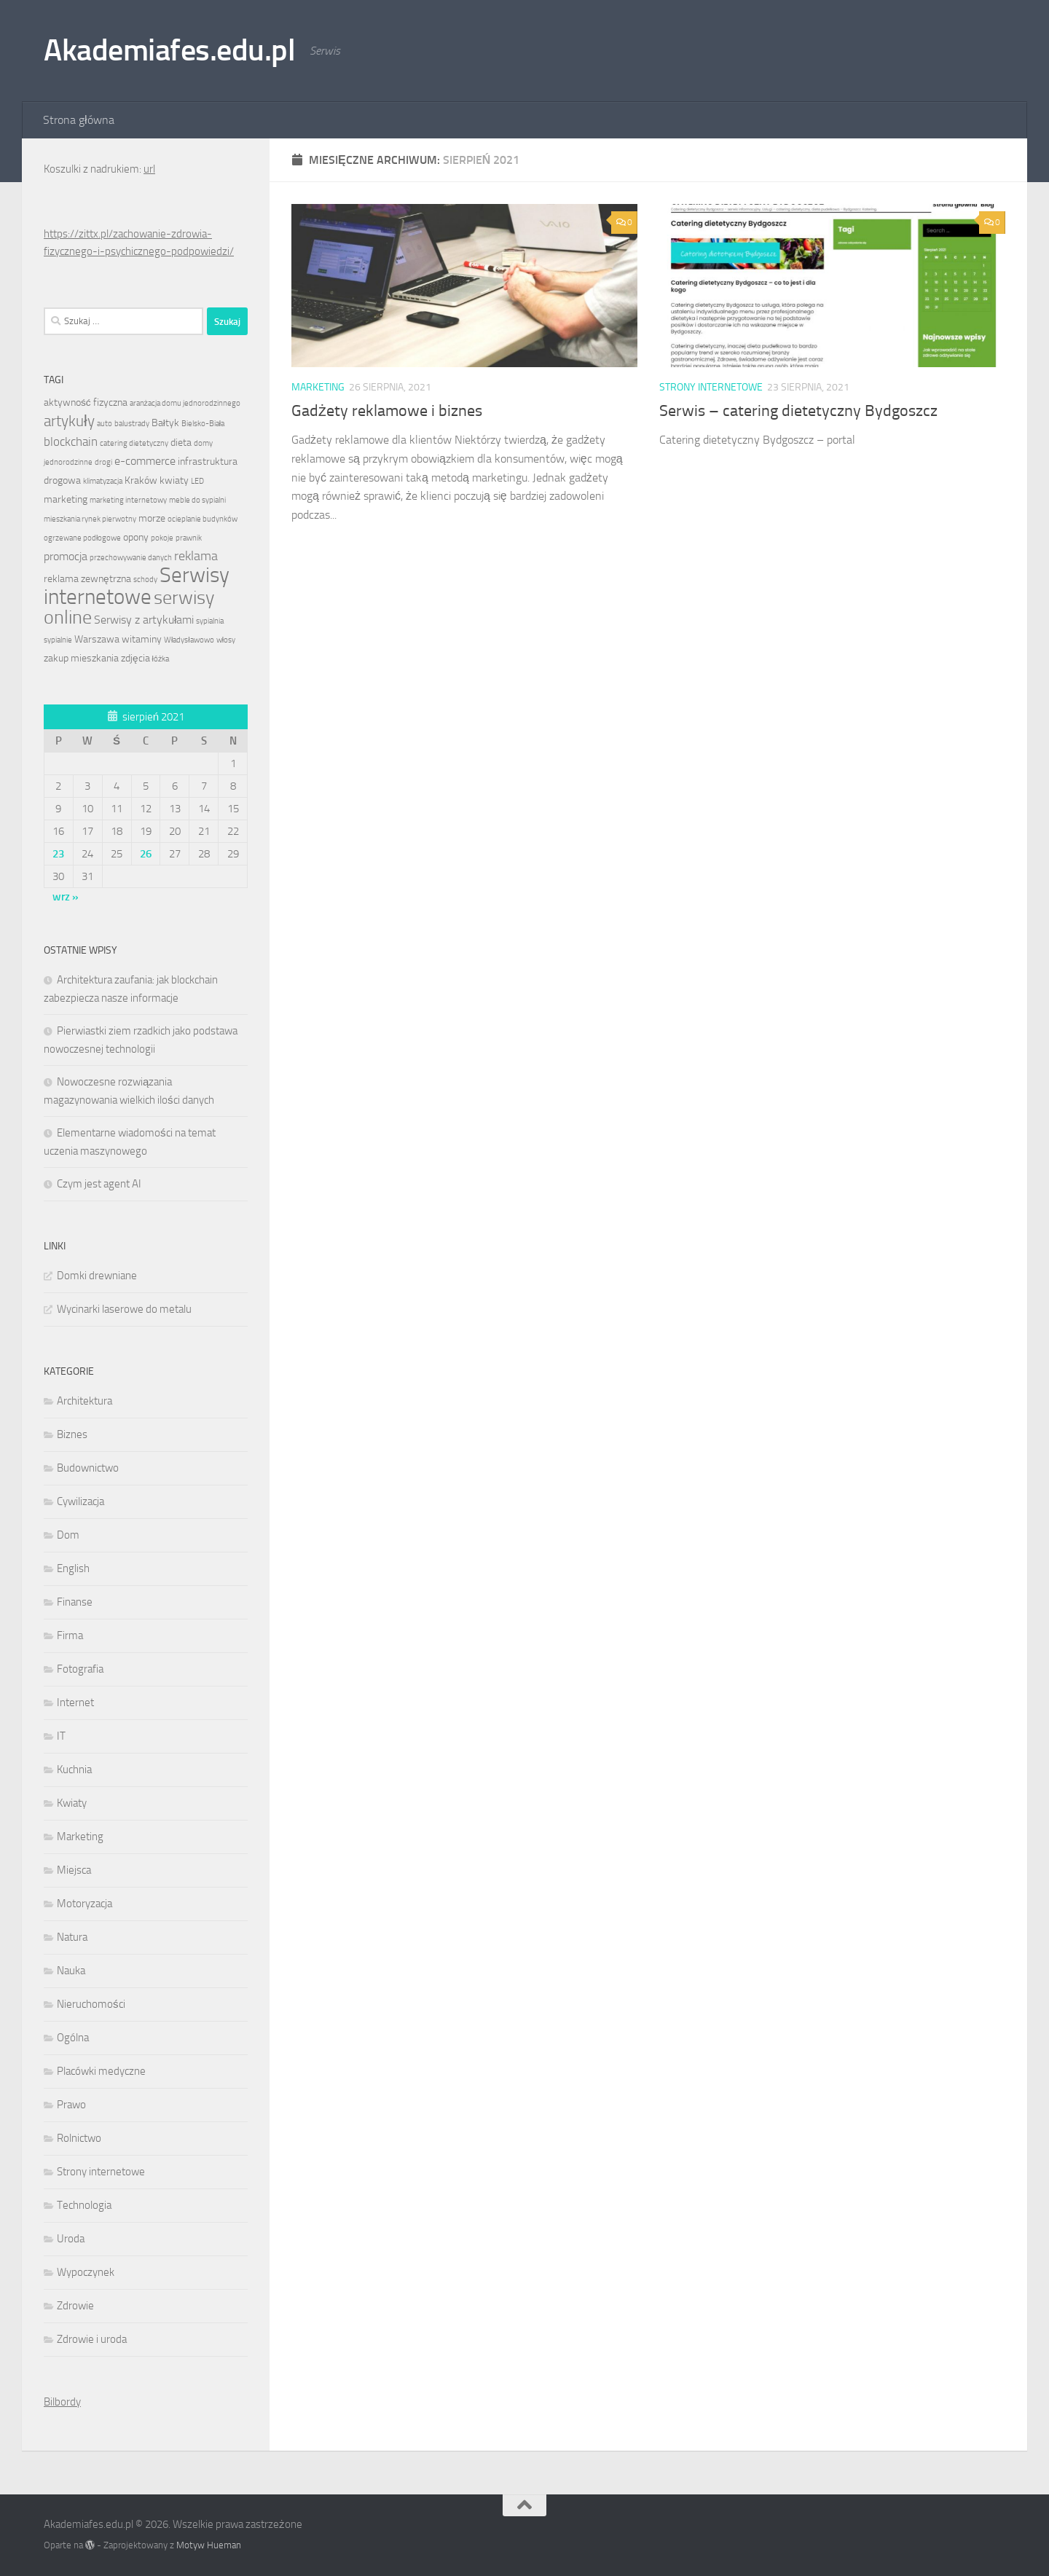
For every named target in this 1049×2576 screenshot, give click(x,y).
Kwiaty (72, 1803)
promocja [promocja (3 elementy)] (65, 556)
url (149, 169)
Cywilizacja (80, 1501)
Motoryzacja (84, 1903)
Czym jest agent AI (99, 1183)
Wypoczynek (85, 2272)
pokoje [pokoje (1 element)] (162, 538)
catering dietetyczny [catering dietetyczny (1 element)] (134, 443)
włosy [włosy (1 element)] (225, 640)
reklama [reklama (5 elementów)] (196, 556)
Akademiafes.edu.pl (169, 50)
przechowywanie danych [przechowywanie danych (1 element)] (131, 557)
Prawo (71, 2104)
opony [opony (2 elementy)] (136, 537)
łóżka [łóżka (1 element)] (161, 659)
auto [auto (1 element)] (104, 423)
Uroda (71, 2238)
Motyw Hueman (208, 2545)
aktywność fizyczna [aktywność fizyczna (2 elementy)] (85, 402)
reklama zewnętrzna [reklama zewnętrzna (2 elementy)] (87, 578)
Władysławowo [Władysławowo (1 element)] (189, 640)
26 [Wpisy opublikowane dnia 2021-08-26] (146, 853)
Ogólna (73, 2037)
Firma (70, 1635)
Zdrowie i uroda (92, 2339)
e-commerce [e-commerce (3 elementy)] (145, 461)
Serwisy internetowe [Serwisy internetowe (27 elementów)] (136, 586)
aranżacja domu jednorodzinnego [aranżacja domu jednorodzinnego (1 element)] (185, 403)
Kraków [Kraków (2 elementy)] (141, 480)
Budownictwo (88, 1467)
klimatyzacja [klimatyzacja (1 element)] (102, 481)
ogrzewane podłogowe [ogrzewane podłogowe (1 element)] (82, 538)
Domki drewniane (97, 1275)
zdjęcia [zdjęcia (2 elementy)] (135, 658)
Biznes (72, 1434)
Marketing (318, 387)
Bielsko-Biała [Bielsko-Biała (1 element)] (202, 423)
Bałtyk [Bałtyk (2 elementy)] (165, 422)
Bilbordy (62, 2401)
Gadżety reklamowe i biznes (386, 410)
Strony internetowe (711, 387)
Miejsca (74, 1870)
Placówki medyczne (101, 2071)
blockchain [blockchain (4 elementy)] (71, 441)
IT (61, 1736)
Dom (68, 1535)
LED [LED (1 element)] (197, 481)
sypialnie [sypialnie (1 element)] (58, 640)
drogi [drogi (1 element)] (103, 462)
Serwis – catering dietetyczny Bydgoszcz (798, 410)
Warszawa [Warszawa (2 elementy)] (96, 639)
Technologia (84, 2205)
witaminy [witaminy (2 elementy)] (142, 639)
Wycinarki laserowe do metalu (124, 1309)
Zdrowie (75, 2305)
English (73, 1568)
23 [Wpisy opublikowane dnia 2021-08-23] (58, 853)
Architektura (84, 1400)
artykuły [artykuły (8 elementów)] (69, 421)
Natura (72, 1937)
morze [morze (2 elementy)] (151, 518)
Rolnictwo (79, 2138)
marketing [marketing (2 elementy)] (65, 499)
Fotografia (80, 1669)
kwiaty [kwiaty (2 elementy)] (174, 480)
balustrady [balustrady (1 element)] (131, 423)
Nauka (71, 1970)
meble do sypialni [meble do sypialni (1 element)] (197, 500)
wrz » (65, 896)
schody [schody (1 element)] (145, 579)
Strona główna (78, 120)
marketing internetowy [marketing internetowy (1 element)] (128, 500)
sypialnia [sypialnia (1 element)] (210, 621)
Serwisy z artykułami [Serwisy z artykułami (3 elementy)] (144, 620)
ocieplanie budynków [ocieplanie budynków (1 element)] (202, 519)
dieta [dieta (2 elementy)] (181, 442)
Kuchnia (74, 1769)
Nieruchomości (91, 2004)
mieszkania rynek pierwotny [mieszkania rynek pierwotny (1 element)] (90, 519)
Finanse (75, 1602)
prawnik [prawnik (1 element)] (189, 538)
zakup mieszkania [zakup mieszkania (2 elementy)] (81, 658)
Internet (75, 1702)
